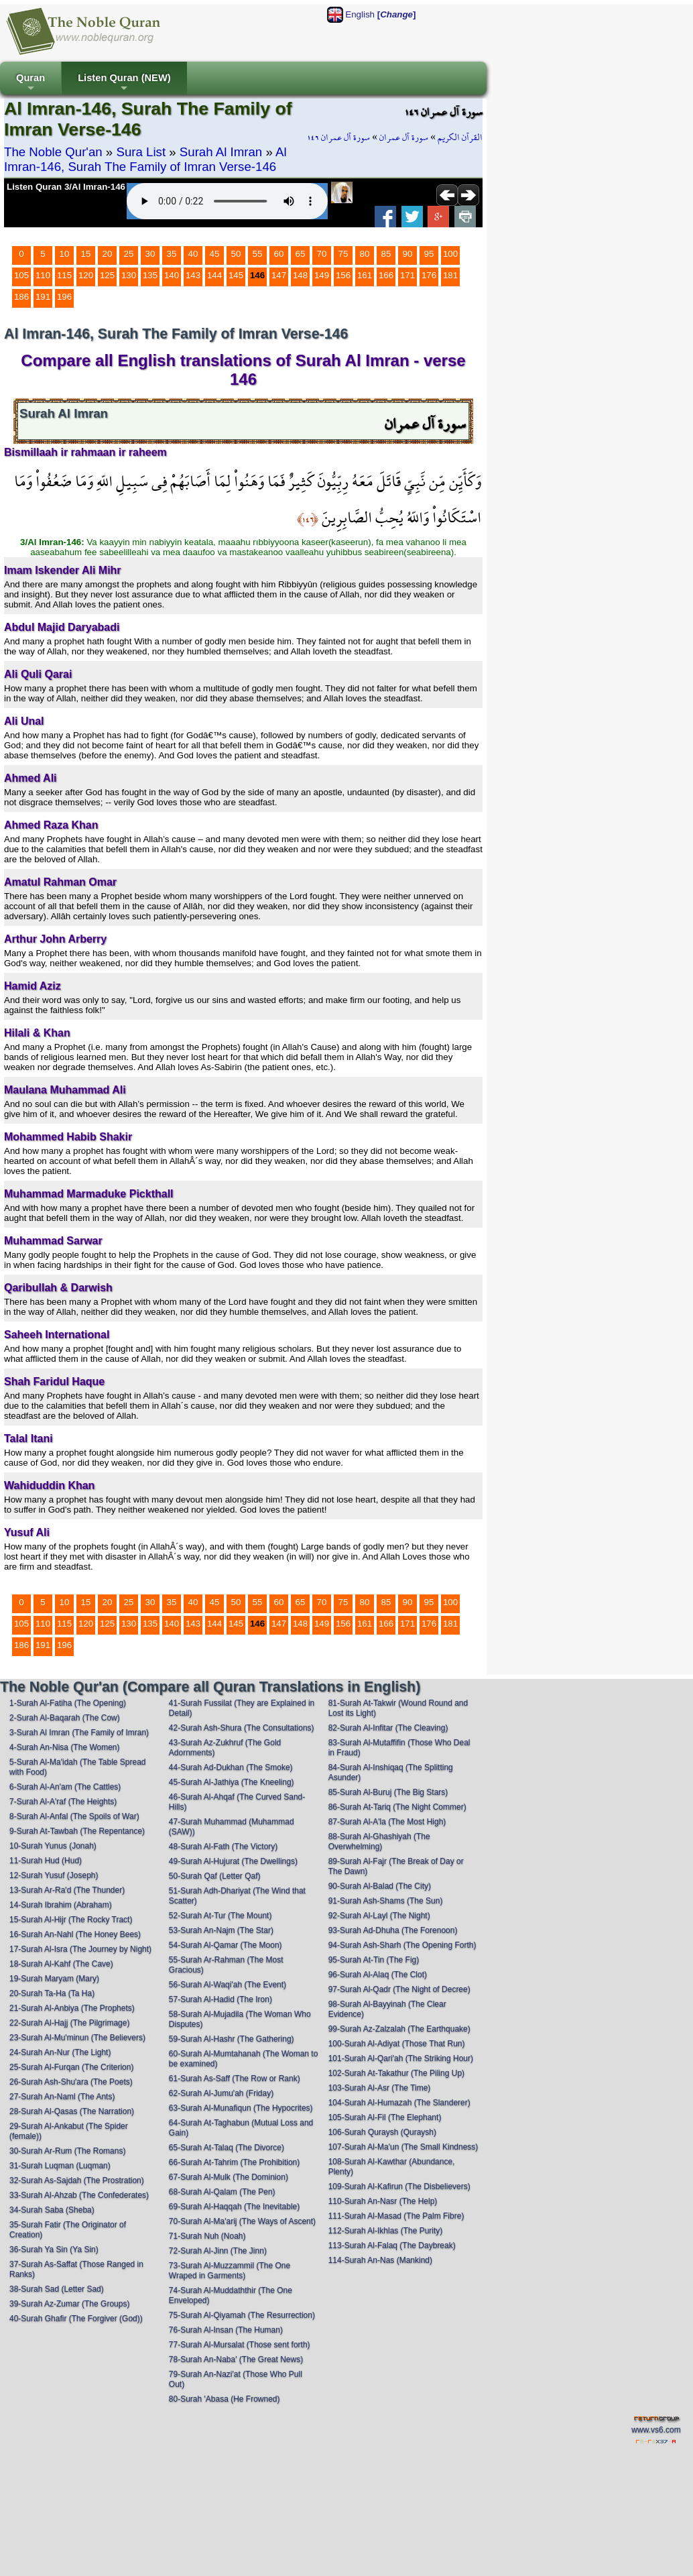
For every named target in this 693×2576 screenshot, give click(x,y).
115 (64, 275)
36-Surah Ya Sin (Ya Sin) (54, 2249)
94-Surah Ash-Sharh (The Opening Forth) (402, 1945)
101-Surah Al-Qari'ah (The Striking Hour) (400, 2058)
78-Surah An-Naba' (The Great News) (236, 2359)
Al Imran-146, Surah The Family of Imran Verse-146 (145, 159)
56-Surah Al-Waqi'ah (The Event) (227, 1984)
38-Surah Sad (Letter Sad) (56, 2289)
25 (129, 254)
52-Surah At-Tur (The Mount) (220, 1915)
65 (301, 254)
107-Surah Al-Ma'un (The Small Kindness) (403, 2147)
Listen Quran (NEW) (124, 83)
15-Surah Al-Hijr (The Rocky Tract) (70, 1919)
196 (64, 297)
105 (21, 275)
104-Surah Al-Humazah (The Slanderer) (399, 2102)
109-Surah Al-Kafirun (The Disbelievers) (399, 2186)
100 (450, 254)
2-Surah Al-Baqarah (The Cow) (64, 1717)
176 (429, 275)
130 (128, 275)
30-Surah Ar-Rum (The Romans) (67, 2151)
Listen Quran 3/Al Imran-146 (66, 187)
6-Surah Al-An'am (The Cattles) (65, 1787)
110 (43, 275)
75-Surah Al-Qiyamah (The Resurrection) (242, 2315)
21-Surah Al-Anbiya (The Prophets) (72, 2008)
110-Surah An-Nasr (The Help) (383, 2201)
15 (86, 254)
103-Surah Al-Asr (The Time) (379, 2088)
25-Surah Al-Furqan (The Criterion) (71, 2067)
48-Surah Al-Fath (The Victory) (223, 1846)
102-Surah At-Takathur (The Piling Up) (396, 2073)
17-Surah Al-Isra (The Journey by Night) (80, 1949)
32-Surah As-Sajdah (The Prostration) (76, 2180)
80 (365, 254)
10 (65, 254)
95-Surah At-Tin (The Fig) (374, 1960)
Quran (30, 83)
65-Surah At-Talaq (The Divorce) (226, 2147)
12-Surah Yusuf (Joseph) (54, 1875)
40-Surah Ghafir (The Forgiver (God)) (76, 2318)
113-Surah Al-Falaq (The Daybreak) (392, 2245)
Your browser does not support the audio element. (227, 201)
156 (343, 275)
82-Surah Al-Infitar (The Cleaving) (388, 1728)
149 (321, 275)
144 (214, 275)
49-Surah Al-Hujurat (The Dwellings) (233, 1861)
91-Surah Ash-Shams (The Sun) (385, 1901)
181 (450, 275)
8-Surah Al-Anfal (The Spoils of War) (74, 1816)
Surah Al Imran (221, 152)
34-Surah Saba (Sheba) (51, 2210)
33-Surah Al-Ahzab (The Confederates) (79, 2195)
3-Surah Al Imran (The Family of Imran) (79, 1732)
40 (193, 254)
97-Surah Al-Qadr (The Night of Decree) (399, 1989)
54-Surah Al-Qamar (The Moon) (225, 1945)
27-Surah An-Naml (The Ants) (62, 2096)
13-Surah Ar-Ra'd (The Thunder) (67, 1890)
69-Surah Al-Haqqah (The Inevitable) (234, 2206)
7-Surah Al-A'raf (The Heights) (63, 1801)
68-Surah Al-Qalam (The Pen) (222, 2192)
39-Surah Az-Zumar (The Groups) (69, 2303)
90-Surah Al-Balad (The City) (379, 1886)
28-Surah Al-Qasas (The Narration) (71, 2111)
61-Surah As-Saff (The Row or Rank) (234, 2078)
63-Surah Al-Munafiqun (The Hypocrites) (241, 2108)
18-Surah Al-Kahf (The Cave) (61, 1964)
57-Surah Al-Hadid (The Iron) (220, 1999)
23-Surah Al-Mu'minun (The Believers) (77, 2037)
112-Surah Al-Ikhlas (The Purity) (385, 2230)
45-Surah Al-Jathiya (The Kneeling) (231, 1782)
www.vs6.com (655, 2430)
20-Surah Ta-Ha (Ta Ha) (51, 1993)
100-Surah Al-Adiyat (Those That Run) (396, 2043)
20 (108, 254)
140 (171, 275)
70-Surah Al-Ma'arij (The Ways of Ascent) (242, 2221)
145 (236, 275)
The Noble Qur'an (53, 152)
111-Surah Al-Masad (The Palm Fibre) (396, 2216)
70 (322, 254)
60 (279, 254)
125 (107, 275)
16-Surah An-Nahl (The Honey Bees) (75, 1934)
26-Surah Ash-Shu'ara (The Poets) (71, 2082)
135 (150, 275)
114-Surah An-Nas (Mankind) (380, 2260)
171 (407, 275)
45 (215, 254)
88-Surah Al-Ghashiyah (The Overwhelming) (379, 1841)
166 (386, 275)
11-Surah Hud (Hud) (45, 1860)
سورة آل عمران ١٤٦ (338, 137)
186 (21, 297)
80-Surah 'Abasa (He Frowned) (224, 2399)
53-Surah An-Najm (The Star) (221, 1930)
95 (429, 254)
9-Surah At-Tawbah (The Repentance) (77, 1831)
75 (343, 254)
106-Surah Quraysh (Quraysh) (382, 2132)
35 (172, 254)
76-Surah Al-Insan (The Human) (226, 2330)
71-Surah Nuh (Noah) (207, 2236)
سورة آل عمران (403, 137)
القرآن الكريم (460, 137)
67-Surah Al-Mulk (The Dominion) (228, 2177)
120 (85, 275)
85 (386, 254)
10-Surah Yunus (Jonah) (53, 1846)
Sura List (141, 152)
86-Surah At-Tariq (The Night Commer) (397, 1807)
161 (364, 275)
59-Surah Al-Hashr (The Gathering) (231, 2039)
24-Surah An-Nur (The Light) (60, 2052)
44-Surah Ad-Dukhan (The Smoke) (231, 1767)
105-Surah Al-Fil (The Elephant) (385, 2117)
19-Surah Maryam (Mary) (54, 1978)
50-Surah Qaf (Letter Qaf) (215, 1876)
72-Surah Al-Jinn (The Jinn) (218, 2251)
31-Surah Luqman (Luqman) (60, 2165)
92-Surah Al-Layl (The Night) (379, 1915)
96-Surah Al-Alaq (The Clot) (377, 1974)
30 (150, 254)
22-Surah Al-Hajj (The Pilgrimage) (69, 2023)
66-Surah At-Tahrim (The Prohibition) (234, 2162)
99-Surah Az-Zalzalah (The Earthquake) (399, 2029)
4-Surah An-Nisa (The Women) (64, 1747)
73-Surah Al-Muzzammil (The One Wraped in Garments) (229, 2270)
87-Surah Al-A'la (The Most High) (387, 1821)
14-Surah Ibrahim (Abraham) (60, 1905)
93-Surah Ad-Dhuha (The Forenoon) (393, 1930)
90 (408, 254)
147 (278, 275)
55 (258, 254)
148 (300, 275)
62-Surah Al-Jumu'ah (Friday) (221, 2093)
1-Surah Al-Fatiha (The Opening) (67, 1703)
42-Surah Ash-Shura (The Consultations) (241, 1728)
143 (193, 275)
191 (43, 297)
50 (236, 254)
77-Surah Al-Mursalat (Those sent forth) (239, 2344)
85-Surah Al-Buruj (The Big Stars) (388, 1792)
